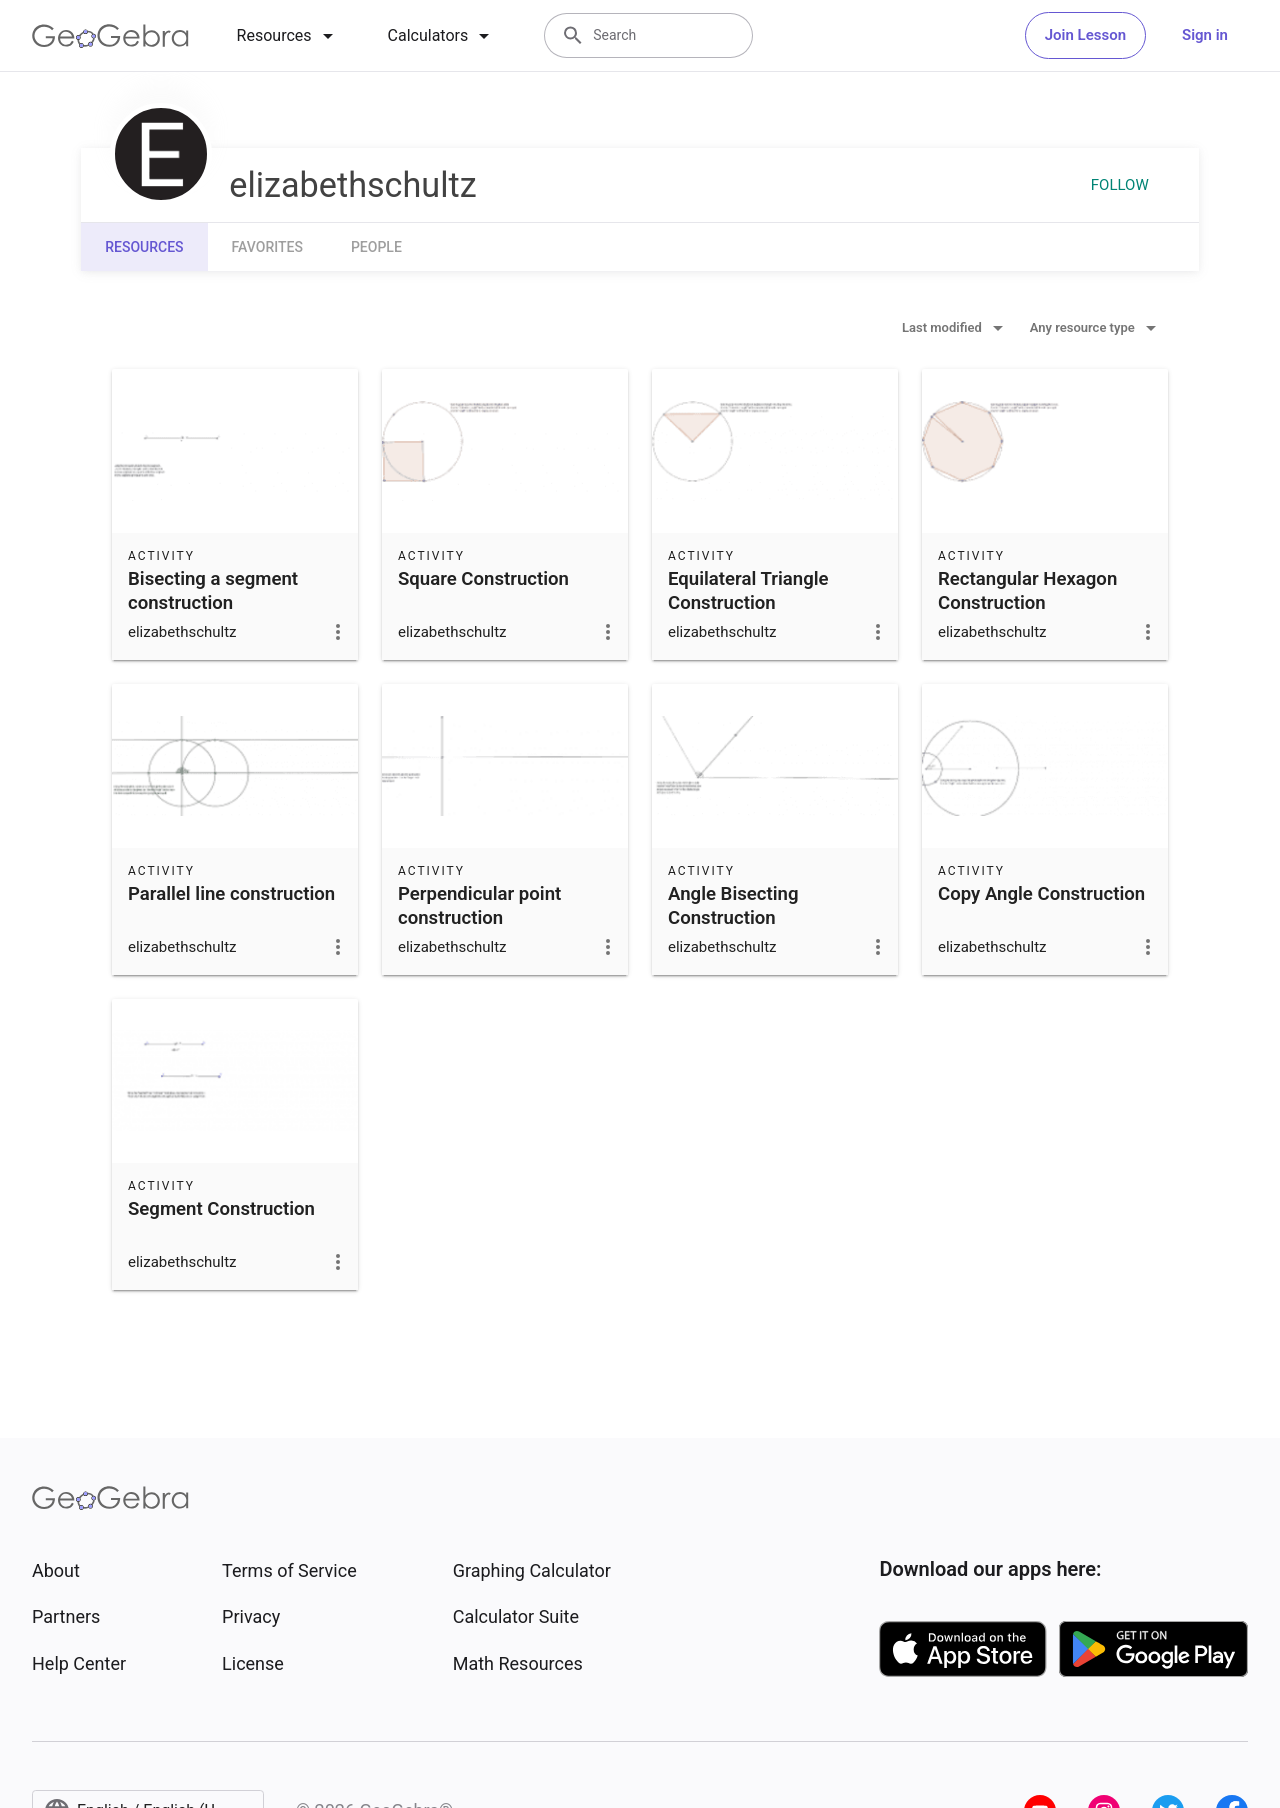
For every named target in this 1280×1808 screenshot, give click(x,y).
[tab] (288, 36)
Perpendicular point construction (479, 906)
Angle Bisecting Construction (733, 906)
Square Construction (483, 579)
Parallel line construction (231, 894)
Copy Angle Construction (1041, 894)
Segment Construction (221, 1209)
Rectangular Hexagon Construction (1027, 591)
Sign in (1205, 35)
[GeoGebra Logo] (110, 36)
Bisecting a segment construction (213, 591)
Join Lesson (1085, 35)
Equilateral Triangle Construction (748, 591)
